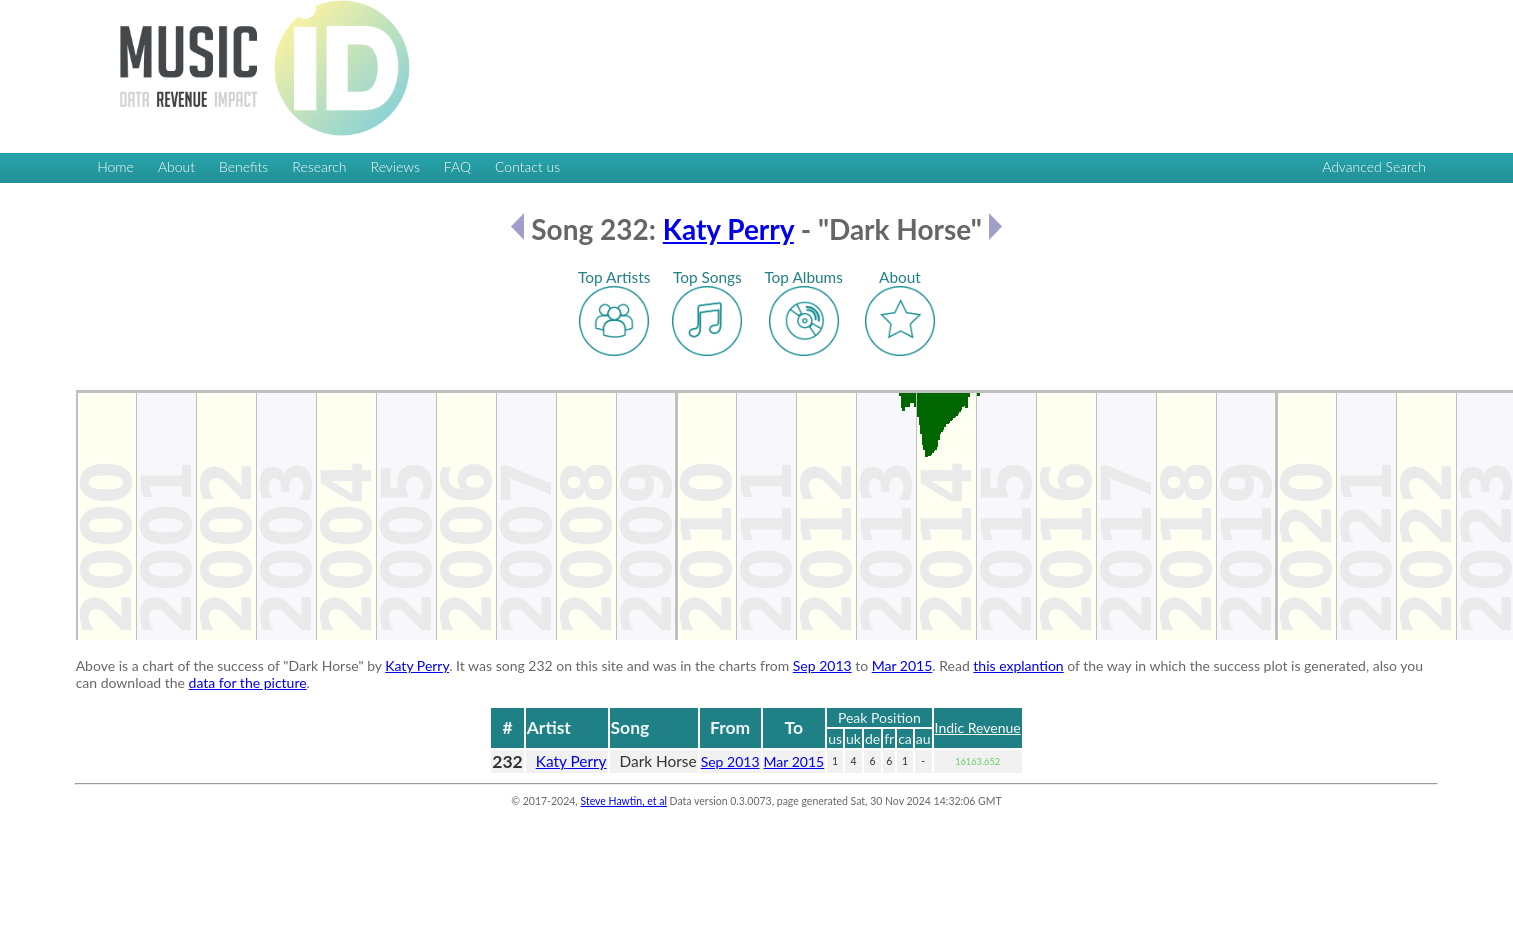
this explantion (1018, 665)
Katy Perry (728, 229)
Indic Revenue (978, 727)
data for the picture (248, 682)
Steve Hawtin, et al (623, 801)
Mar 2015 (902, 665)
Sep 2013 (822, 665)
